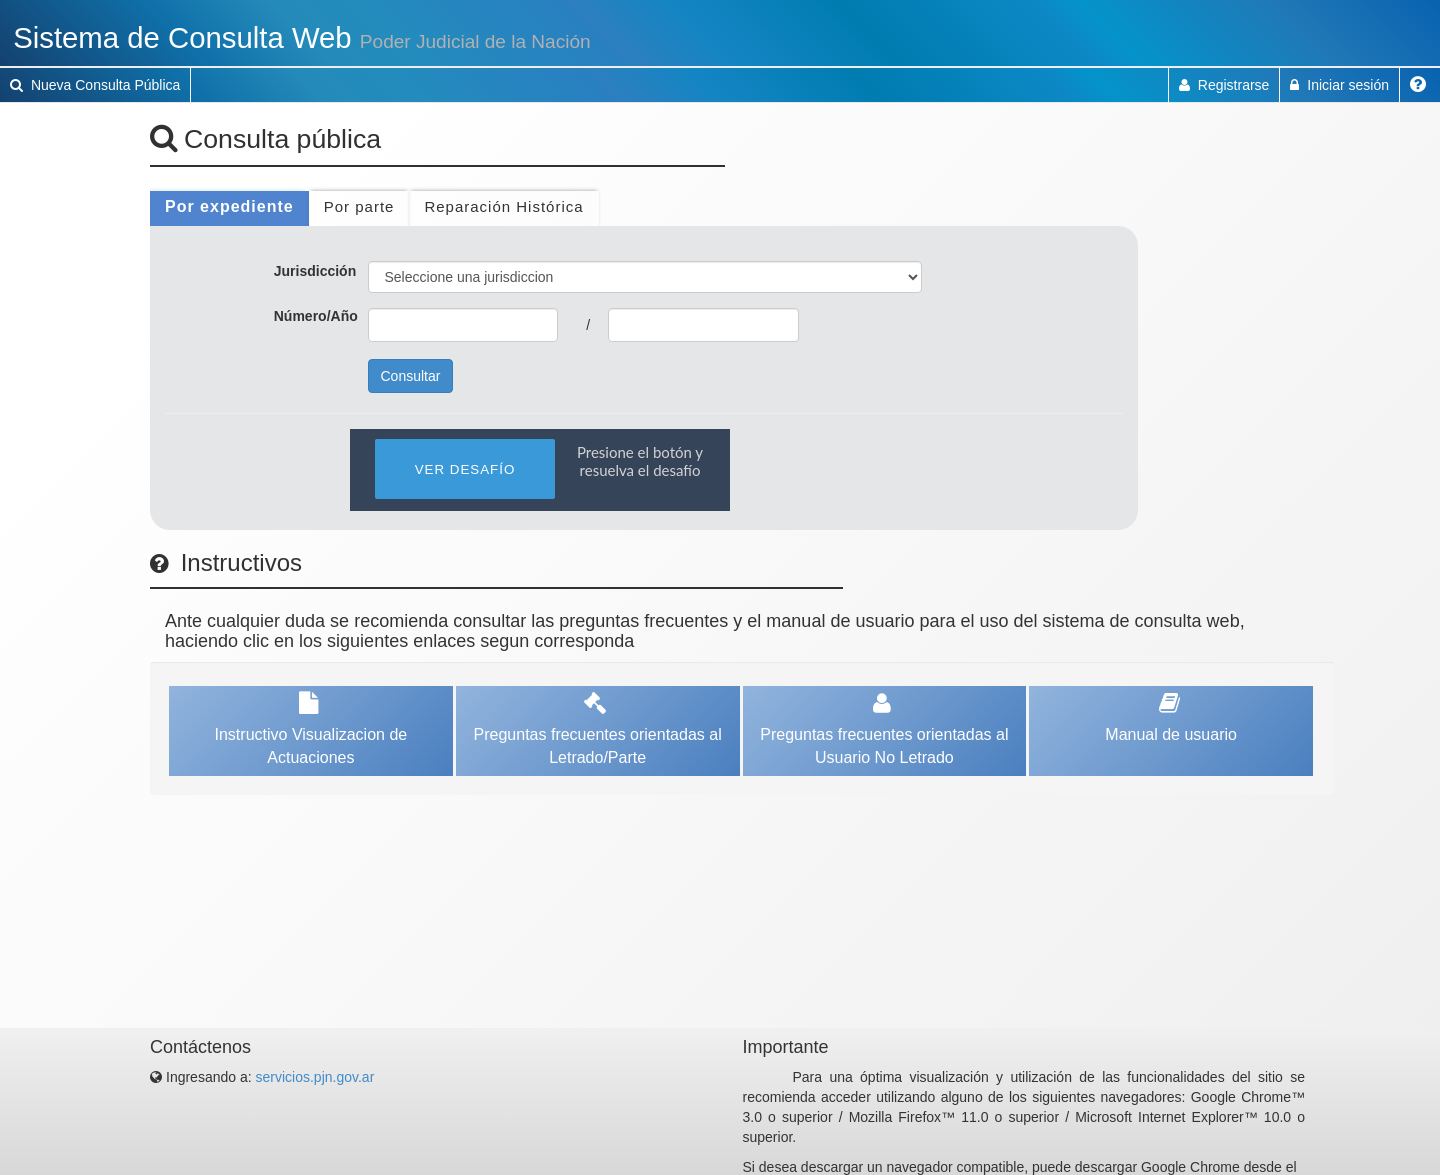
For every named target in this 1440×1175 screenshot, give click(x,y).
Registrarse (1224, 85)
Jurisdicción (315, 271)
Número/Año (316, 316)
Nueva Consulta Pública (95, 85)
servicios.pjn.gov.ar (315, 1077)
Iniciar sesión (1339, 85)
